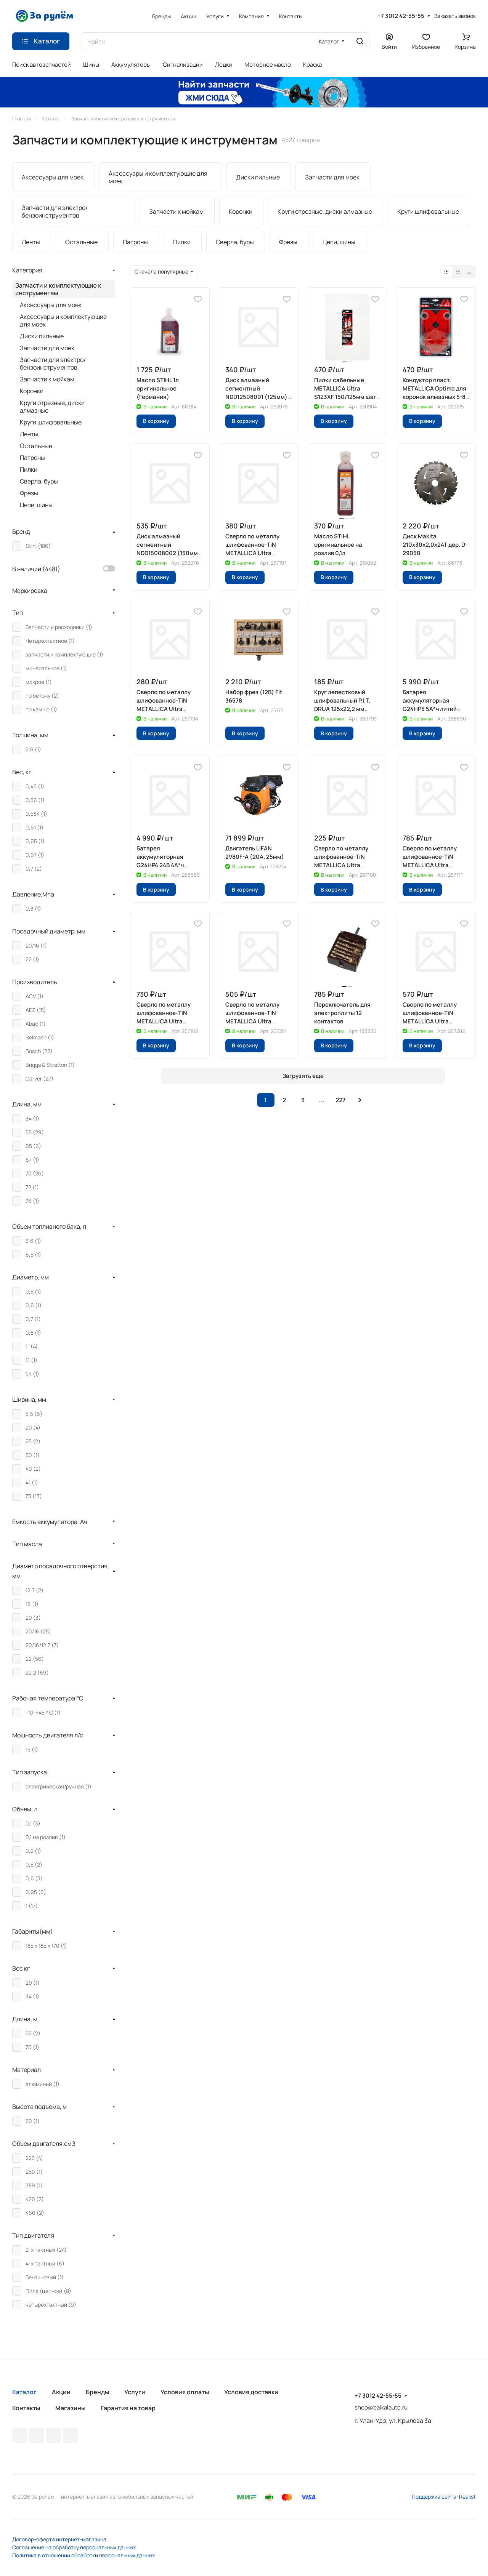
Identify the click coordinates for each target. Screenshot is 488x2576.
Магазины (70, 2408)
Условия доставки (251, 2392)
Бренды (97, 2392)
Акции (61, 2392)
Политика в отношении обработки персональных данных (83, 2555)
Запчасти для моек (47, 348)
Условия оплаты (185, 2392)
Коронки (31, 391)
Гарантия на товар (128, 2408)
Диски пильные (42, 336)
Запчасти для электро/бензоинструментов (53, 363)
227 (340, 1100)
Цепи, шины (36, 505)
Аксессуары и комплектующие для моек (63, 320)
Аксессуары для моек (51, 305)
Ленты (29, 434)
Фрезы (29, 493)
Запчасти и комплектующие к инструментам (58, 289)
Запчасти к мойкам (47, 379)
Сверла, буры (39, 481)
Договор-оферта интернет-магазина (59, 2539)
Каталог (24, 2392)
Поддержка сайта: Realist (444, 2496)
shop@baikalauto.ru (381, 2407)
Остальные (36, 446)
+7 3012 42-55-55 (400, 16)
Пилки (28, 469)
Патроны (32, 457)
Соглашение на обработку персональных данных (74, 2547)
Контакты (26, 2408)
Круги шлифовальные (51, 422)
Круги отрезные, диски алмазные (52, 407)
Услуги (134, 2392)
